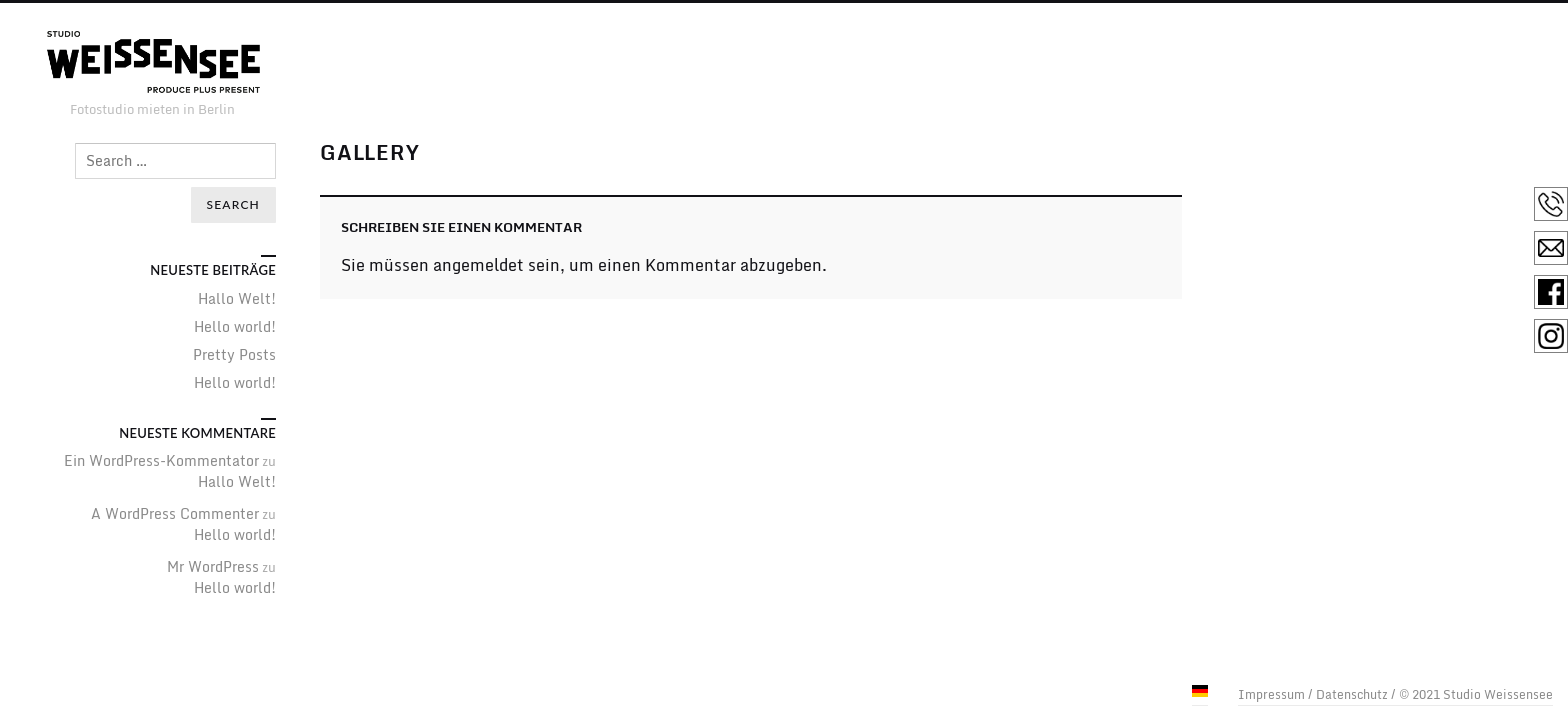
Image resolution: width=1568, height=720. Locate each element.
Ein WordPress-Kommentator (161, 460)
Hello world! (235, 326)
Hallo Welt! (237, 298)
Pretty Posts (234, 354)
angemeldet (478, 265)
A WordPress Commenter (175, 513)
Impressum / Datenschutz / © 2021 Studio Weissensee (1395, 694)
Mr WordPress (213, 566)
